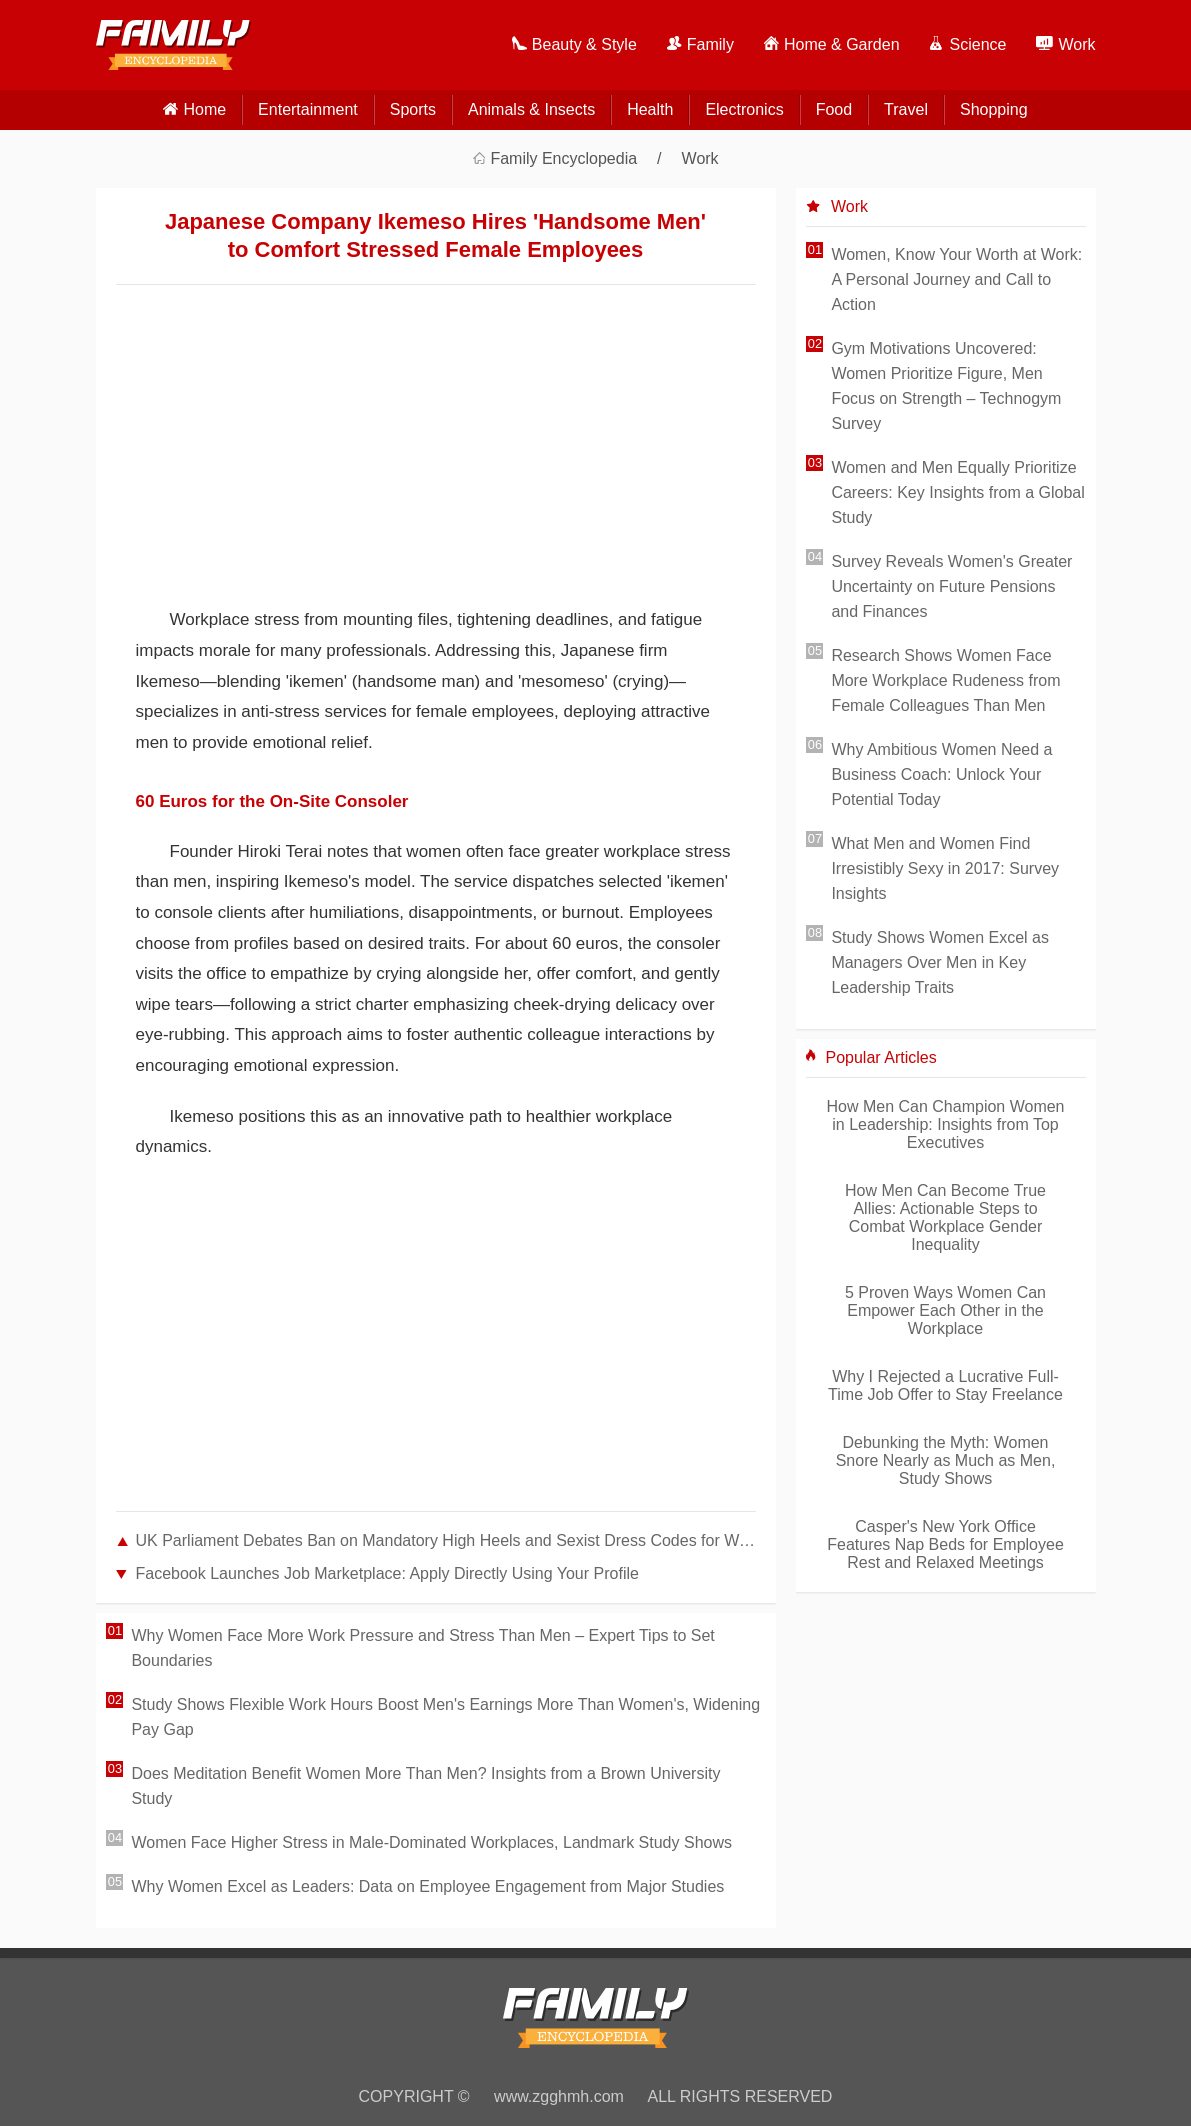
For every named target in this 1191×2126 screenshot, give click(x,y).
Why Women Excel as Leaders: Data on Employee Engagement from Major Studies (427, 1886)
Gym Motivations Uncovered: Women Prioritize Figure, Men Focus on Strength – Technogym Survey (946, 386)
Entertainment (308, 109)
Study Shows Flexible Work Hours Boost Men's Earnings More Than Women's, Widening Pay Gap (445, 1717)
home (204, 109)
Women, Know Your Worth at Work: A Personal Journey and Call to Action (956, 279)
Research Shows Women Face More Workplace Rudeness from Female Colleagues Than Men (945, 680)
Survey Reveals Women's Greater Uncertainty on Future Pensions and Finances (951, 586)
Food (834, 109)
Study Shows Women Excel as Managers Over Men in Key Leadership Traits (940, 962)
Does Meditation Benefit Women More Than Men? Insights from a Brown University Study (425, 1786)
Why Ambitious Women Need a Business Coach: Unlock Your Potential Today (941, 774)
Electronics (744, 109)
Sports (413, 109)
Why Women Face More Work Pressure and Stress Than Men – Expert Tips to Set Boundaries (422, 1648)
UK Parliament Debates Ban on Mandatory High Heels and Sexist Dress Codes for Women (446, 1540)
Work (700, 158)
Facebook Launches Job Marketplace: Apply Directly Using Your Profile (387, 1573)
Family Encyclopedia (563, 158)
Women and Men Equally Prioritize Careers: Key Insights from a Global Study (957, 492)
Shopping (994, 109)
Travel (906, 109)
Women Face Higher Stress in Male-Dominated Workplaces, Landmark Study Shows (431, 1842)
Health (650, 109)
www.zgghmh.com (559, 2096)
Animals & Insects (531, 109)
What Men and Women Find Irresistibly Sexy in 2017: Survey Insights (945, 868)
